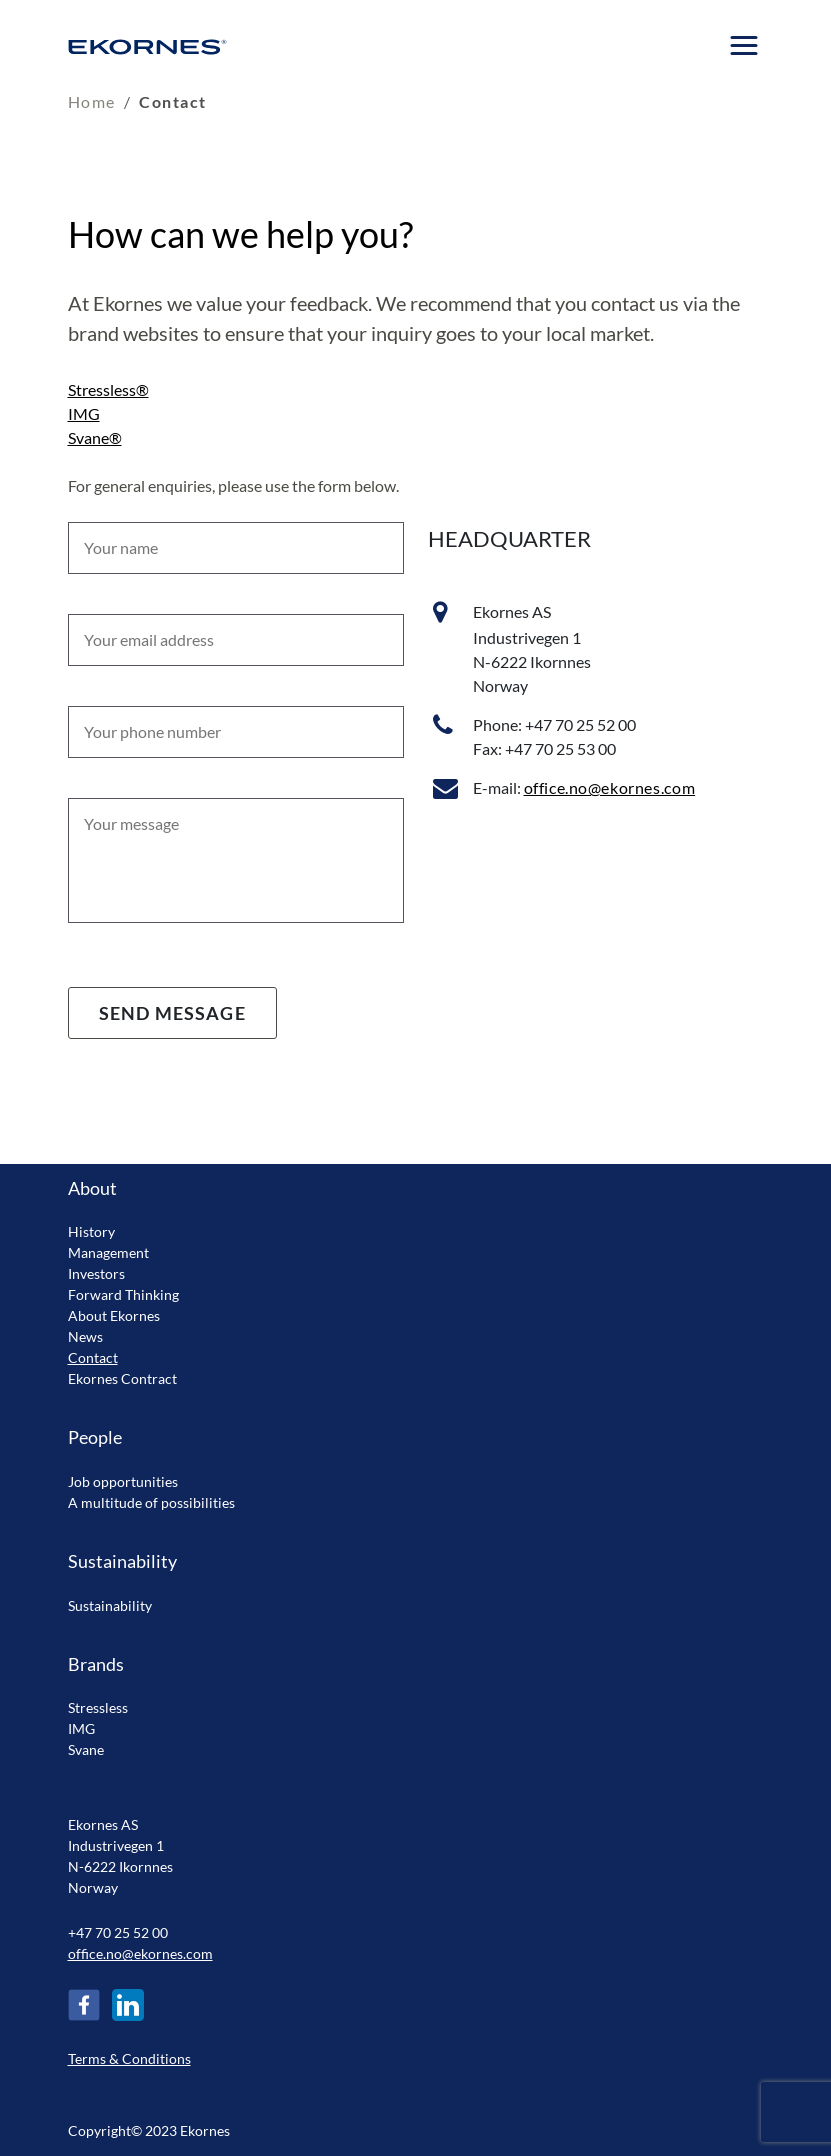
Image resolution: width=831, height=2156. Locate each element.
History (91, 1231)
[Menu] (744, 45)
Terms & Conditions (129, 2058)
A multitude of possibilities (151, 1502)
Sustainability (110, 1605)
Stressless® (108, 389)
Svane (86, 1749)
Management (108, 1252)
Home (92, 101)
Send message (172, 1013)
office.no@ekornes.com (610, 787)
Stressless (98, 1707)
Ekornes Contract (122, 1378)
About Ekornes (114, 1315)
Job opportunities (123, 1481)
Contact (93, 1357)
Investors (96, 1273)
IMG (84, 413)
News (85, 1336)
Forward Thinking (123, 1294)
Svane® (95, 437)
